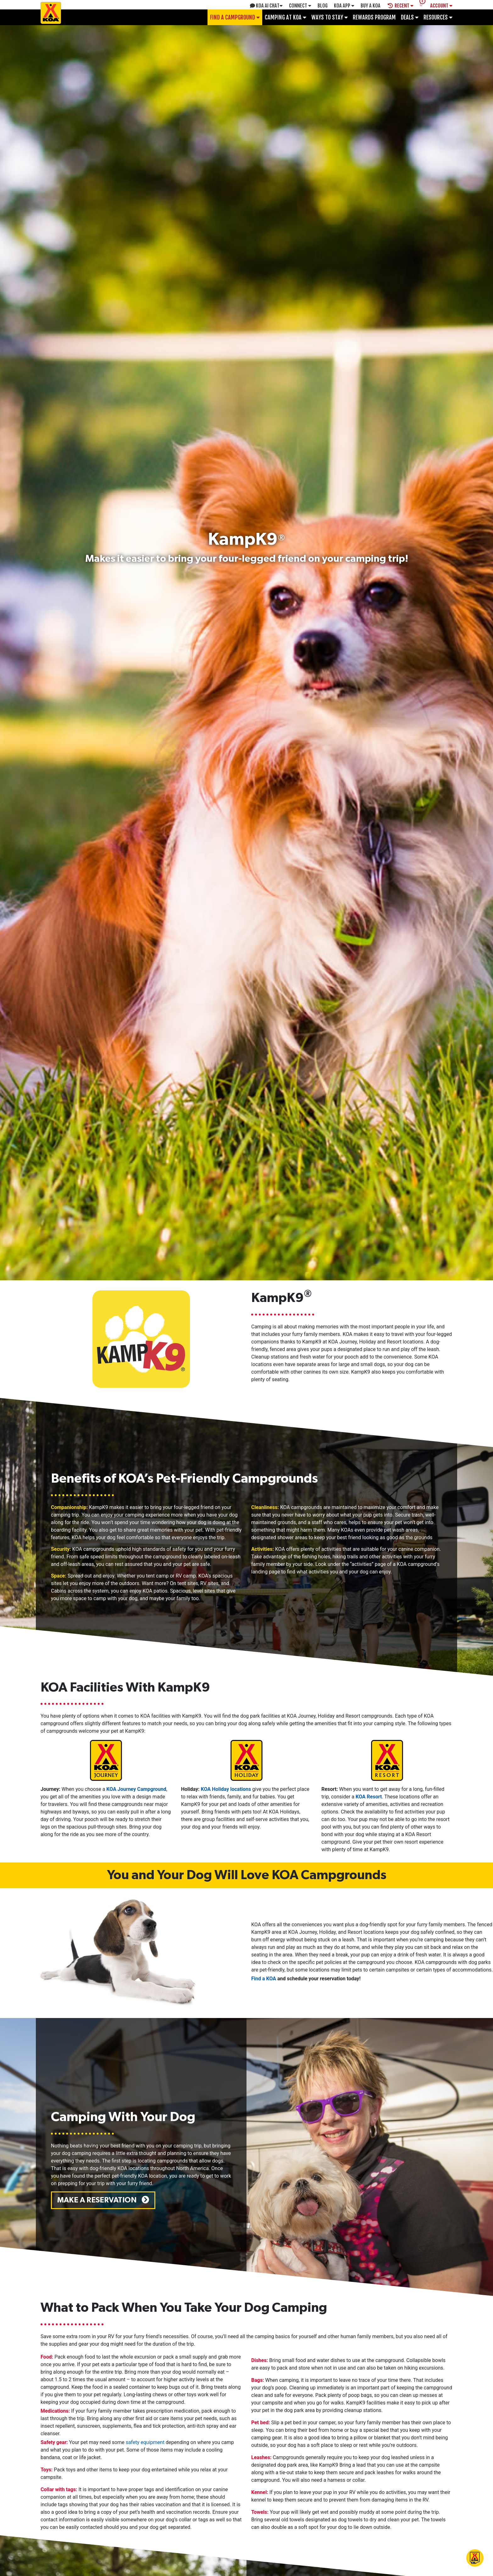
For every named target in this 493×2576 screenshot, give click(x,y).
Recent (400, 6)
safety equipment (145, 2442)
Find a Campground (235, 17)
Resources (438, 17)
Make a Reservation (103, 2200)
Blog (323, 6)
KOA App (344, 6)
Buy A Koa (370, 6)
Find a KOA (263, 1979)
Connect (300, 6)
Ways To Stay (329, 17)
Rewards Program (374, 17)
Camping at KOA (285, 17)
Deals (409, 17)
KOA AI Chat (266, 6)
